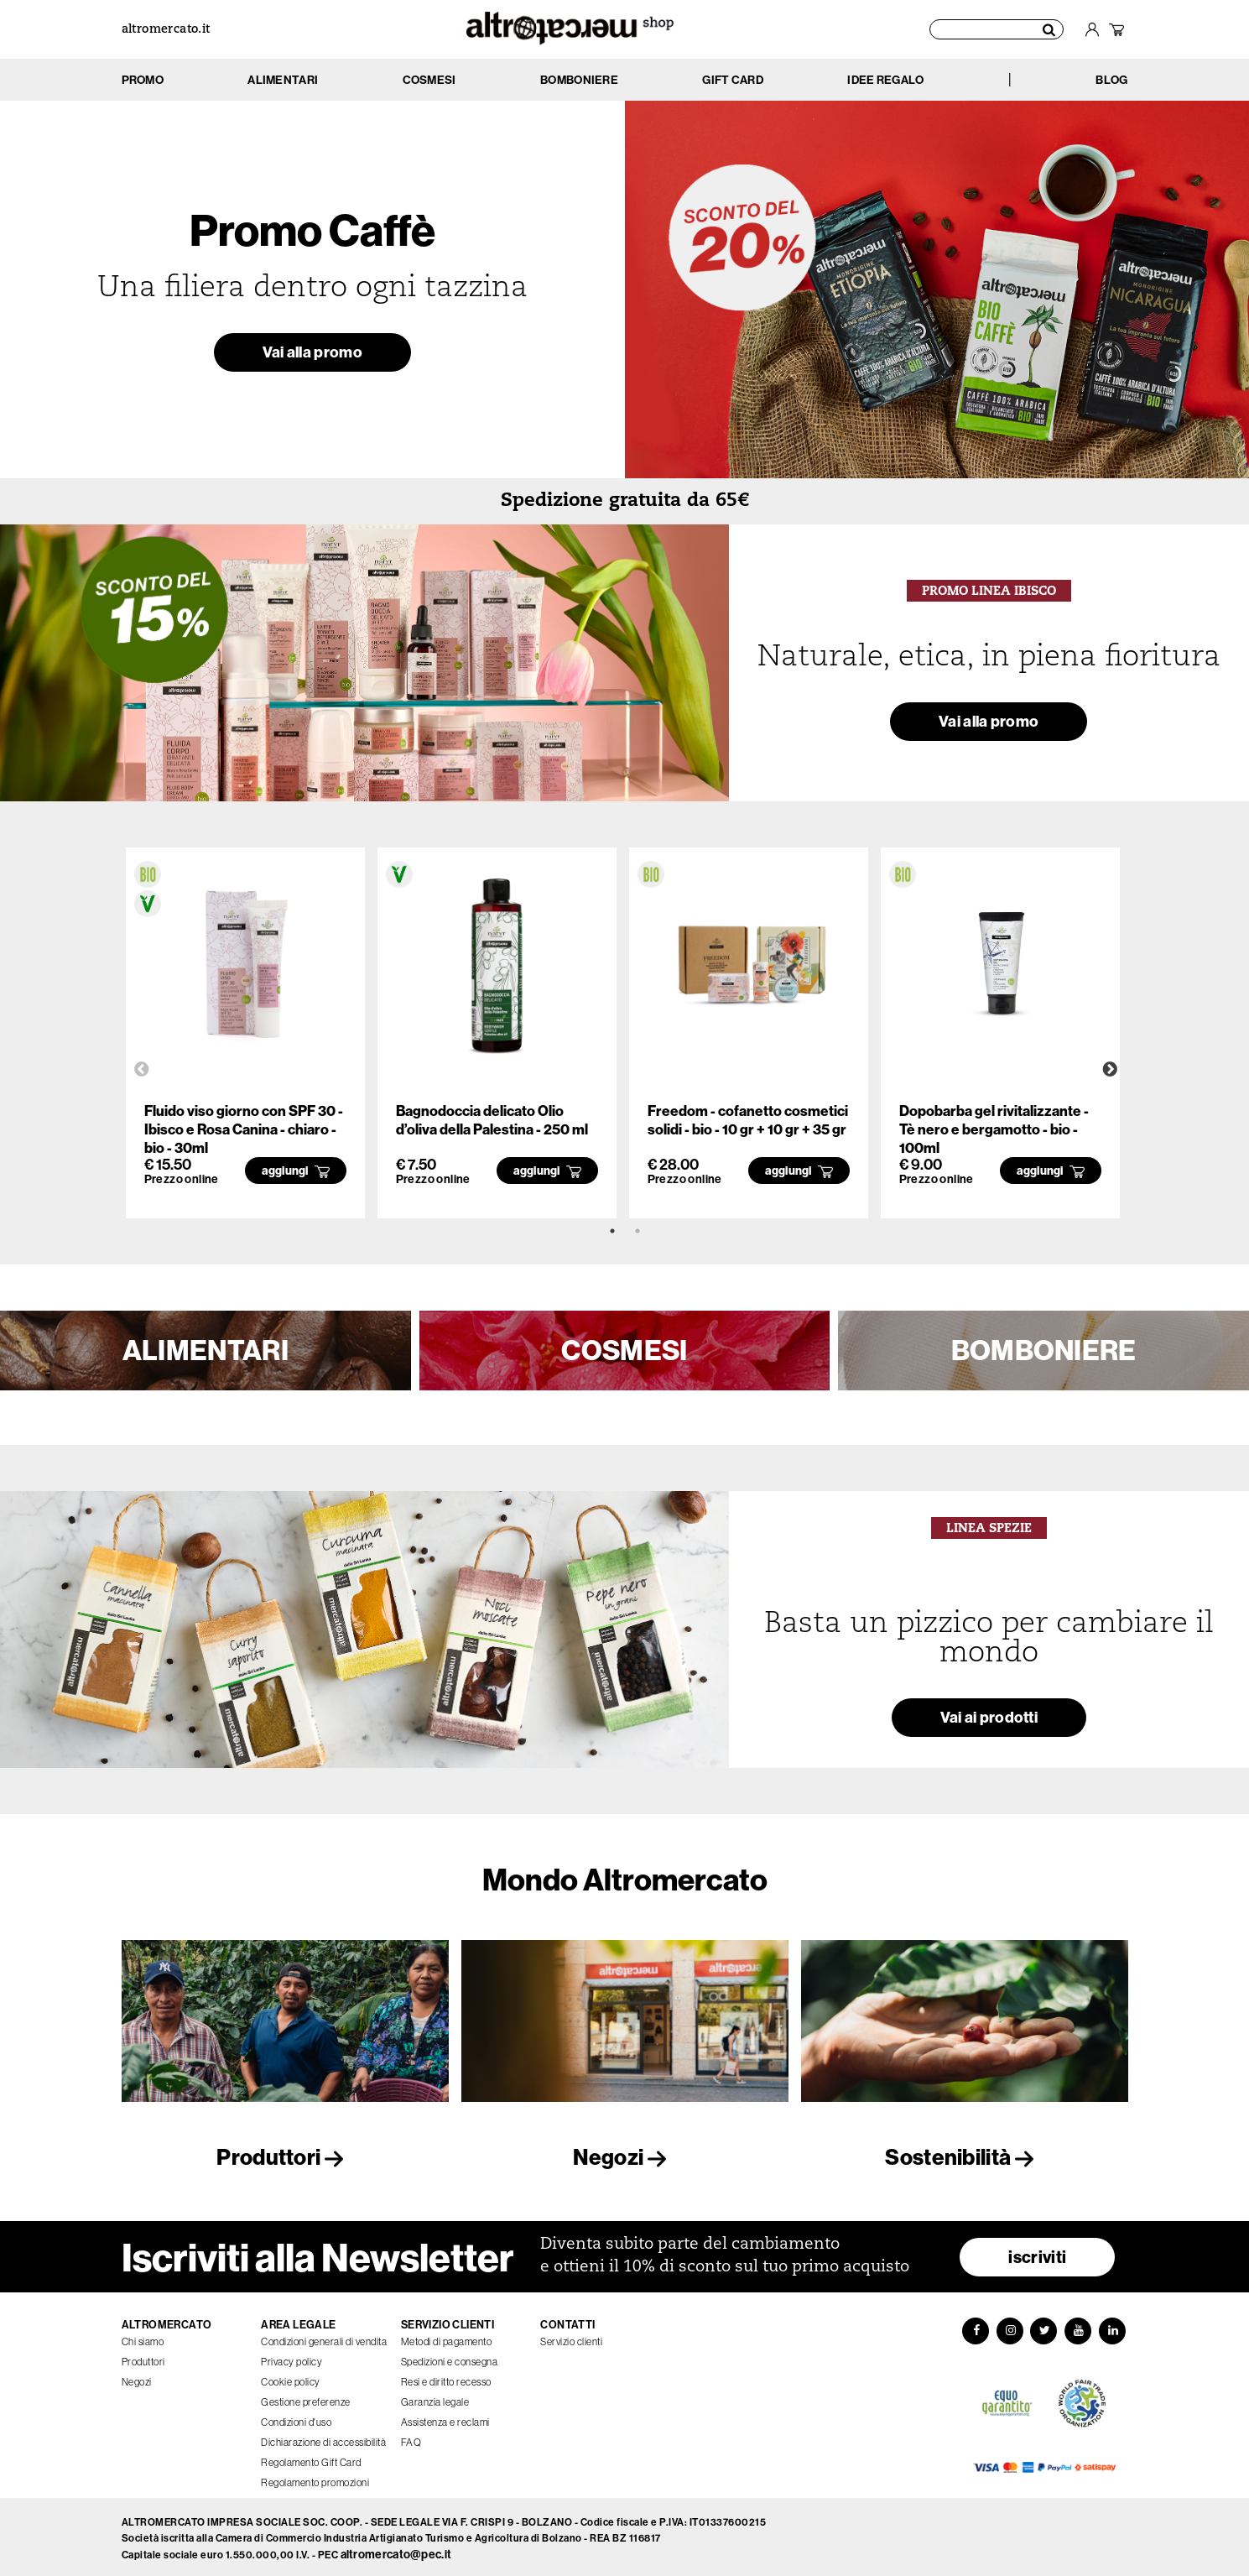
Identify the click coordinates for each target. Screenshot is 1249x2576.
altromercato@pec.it (396, 2550)
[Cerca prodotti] (997, 29)
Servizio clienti (571, 2337)
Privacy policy (291, 2357)
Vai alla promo (312, 354)
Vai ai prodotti (988, 1719)
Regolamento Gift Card (311, 2458)
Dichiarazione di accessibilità (323, 2437)
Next (1110, 1070)
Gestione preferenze (306, 2397)
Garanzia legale (435, 2397)
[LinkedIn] (1114, 2326)
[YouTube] (1079, 2326)
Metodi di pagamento (446, 2337)
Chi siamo (143, 2337)
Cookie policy (290, 2377)
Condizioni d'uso (296, 2417)
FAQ (411, 2437)
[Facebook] (973, 2326)
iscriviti (1037, 2251)
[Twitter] (1044, 2326)
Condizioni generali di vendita (324, 2337)
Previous (142, 1070)
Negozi (624, 2157)
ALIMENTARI (205, 1350)
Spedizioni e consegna (449, 2357)
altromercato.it (166, 29)
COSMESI (624, 1350)
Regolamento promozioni (315, 2478)
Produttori (284, 2157)
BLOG (1111, 80)
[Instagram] (1009, 2326)
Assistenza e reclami (445, 2417)
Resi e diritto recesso (446, 2377)
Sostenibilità (964, 2157)
